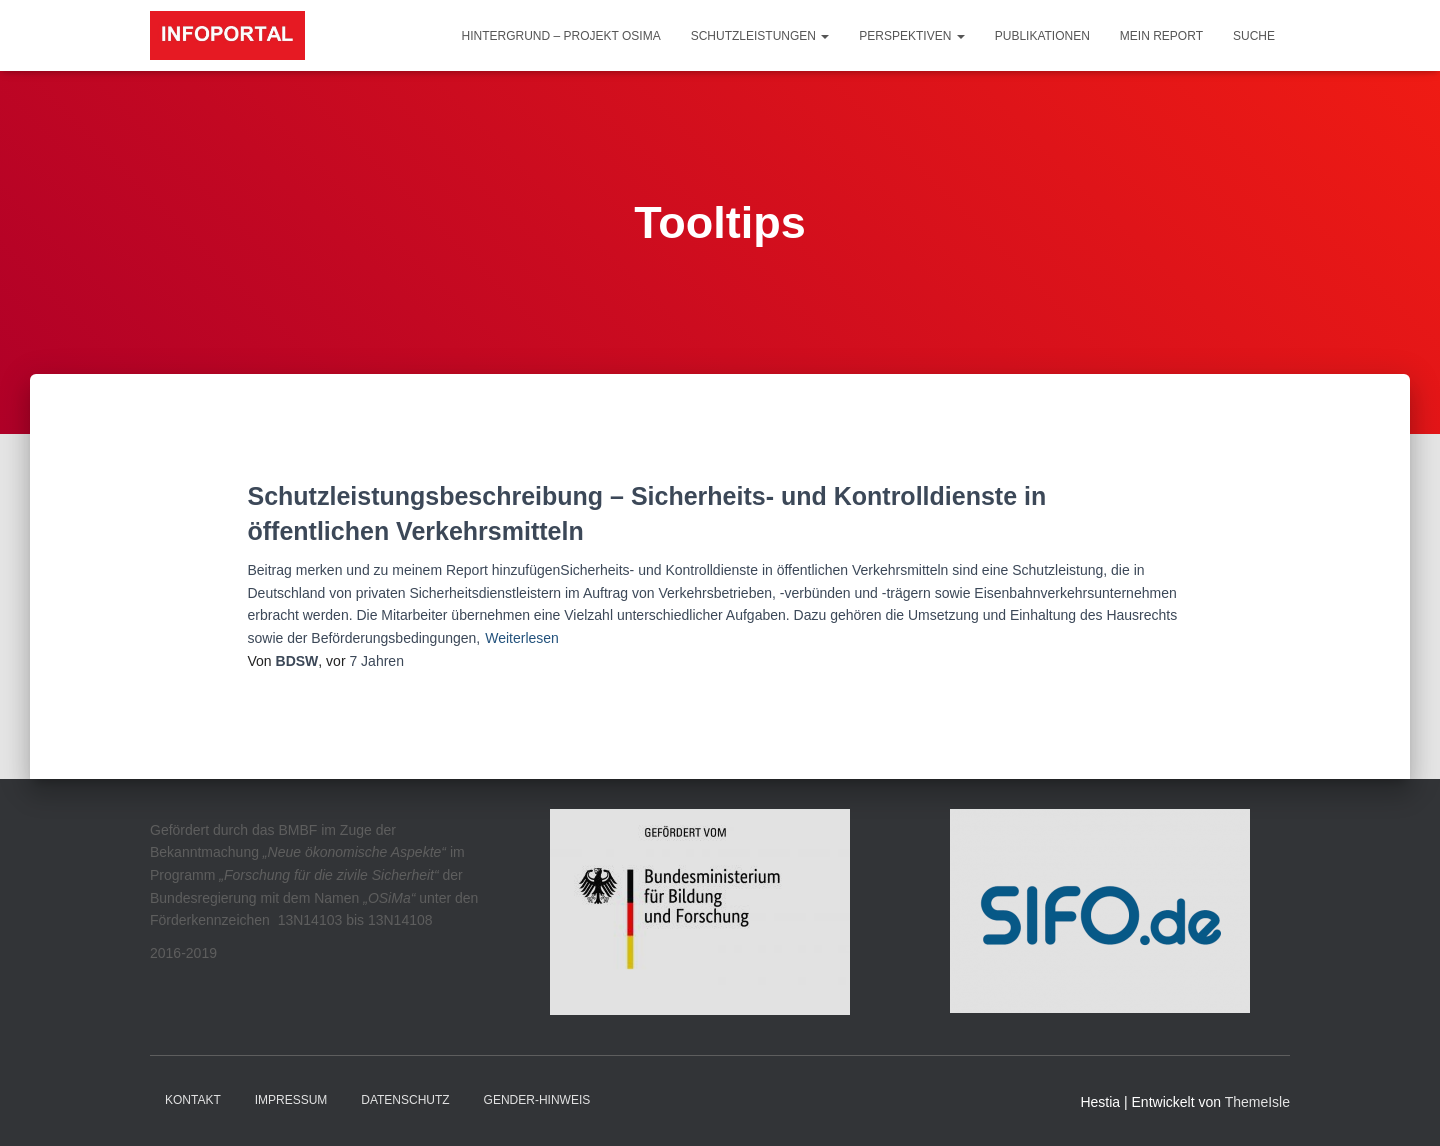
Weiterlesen (522, 638)
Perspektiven (911, 36)
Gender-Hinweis (537, 1100)
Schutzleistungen (760, 36)
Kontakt (193, 1100)
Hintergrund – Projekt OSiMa (561, 36)
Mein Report (1161, 36)
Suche (1254, 36)
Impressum (291, 1100)
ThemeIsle (1257, 1102)
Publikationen (1042, 36)
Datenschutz (405, 1100)
